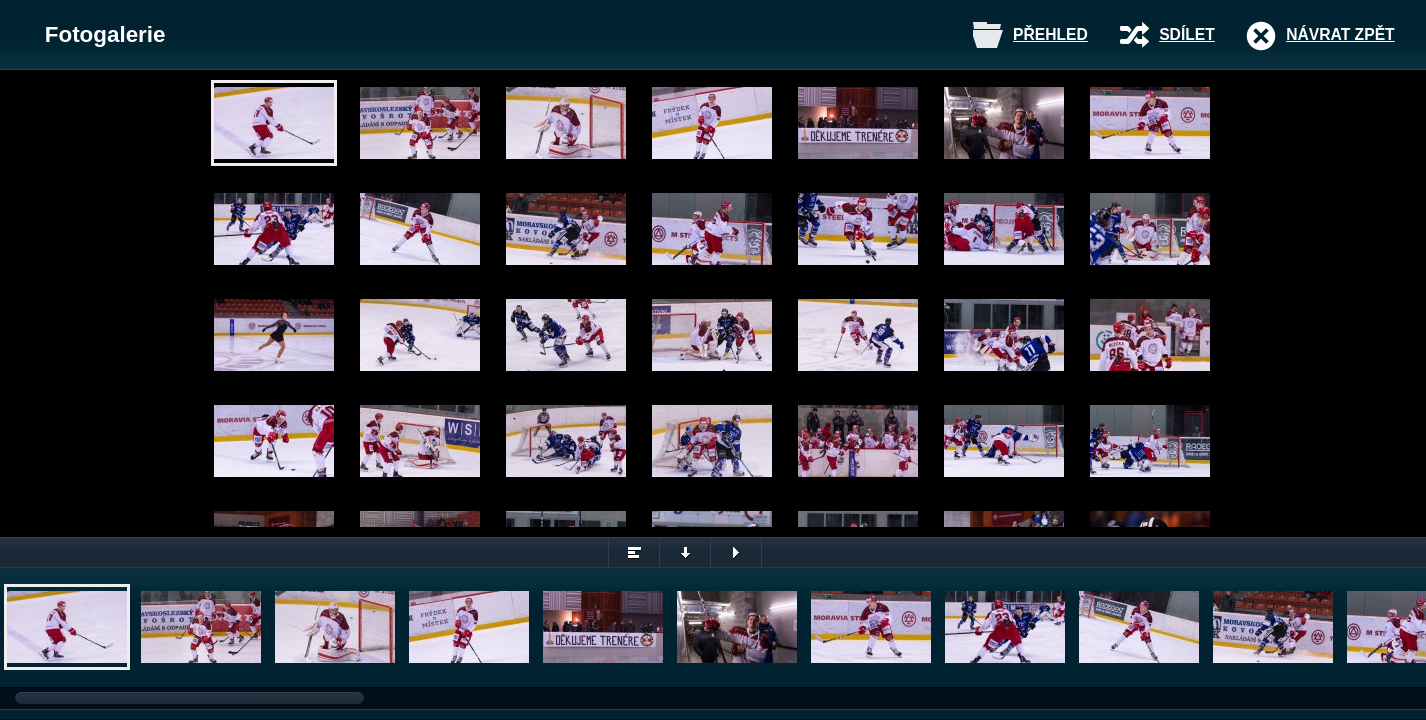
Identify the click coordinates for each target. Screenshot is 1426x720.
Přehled (1050, 34)
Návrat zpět (1340, 34)
